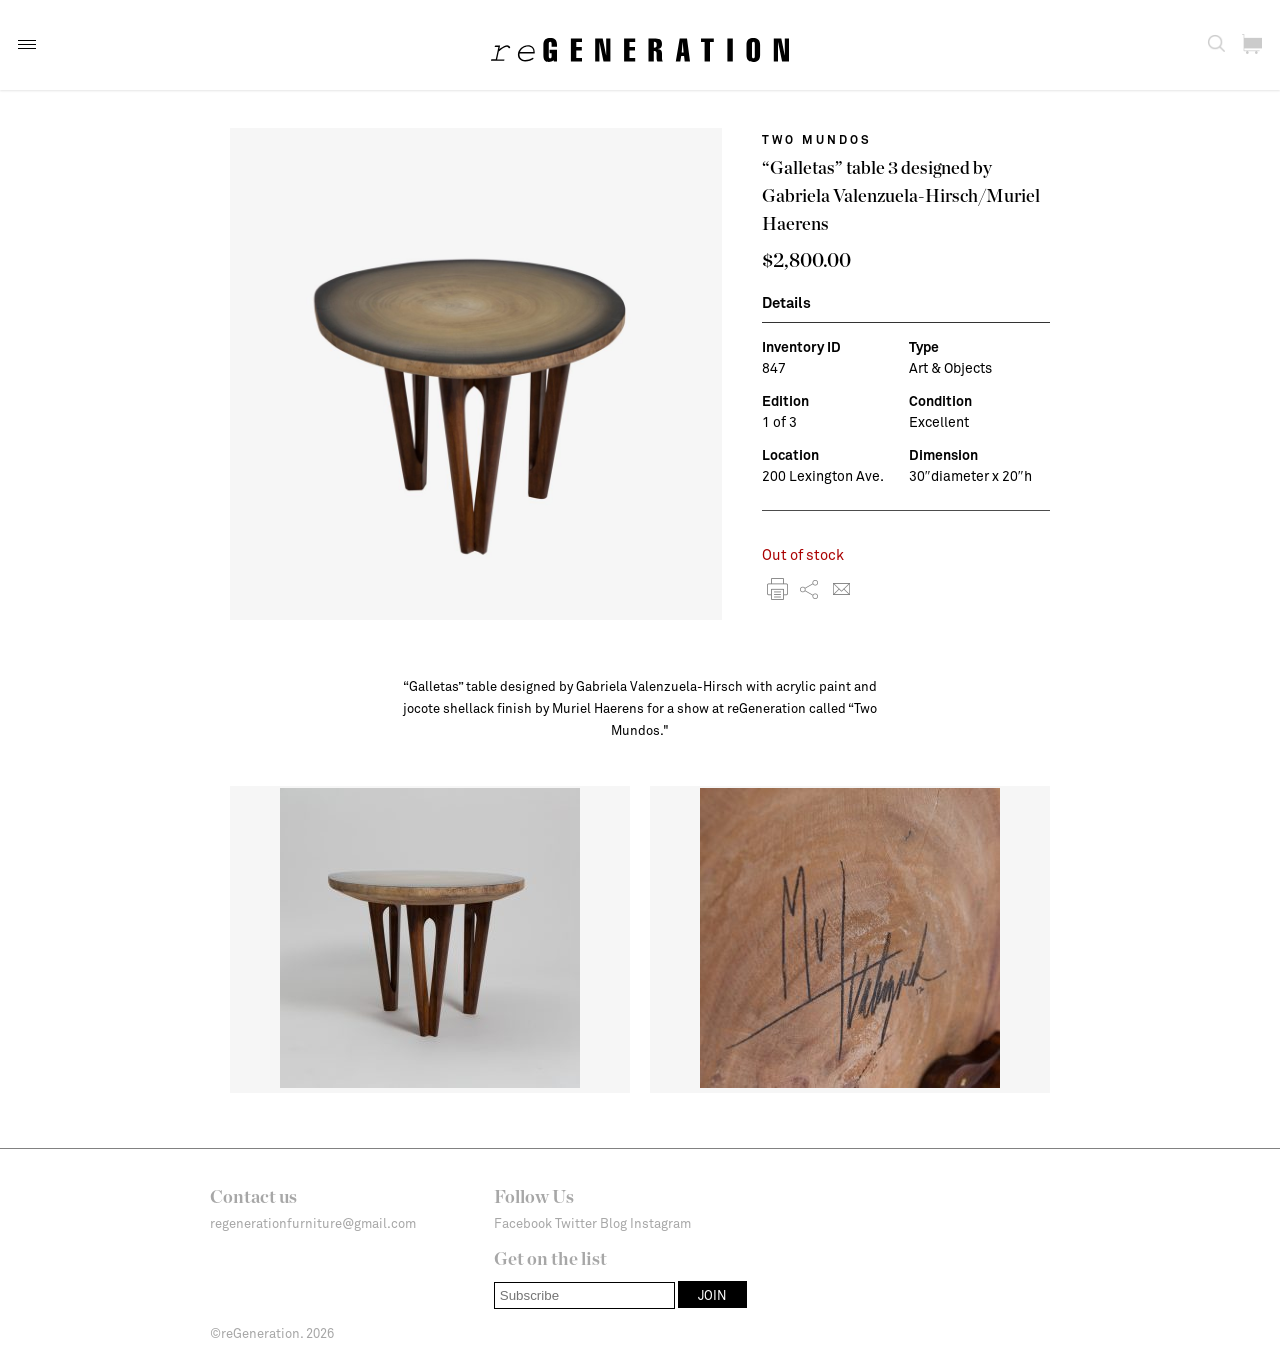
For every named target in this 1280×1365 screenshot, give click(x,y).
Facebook (523, 1223)
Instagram (660, 1223)
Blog (613, 1223)
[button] (27, 44)
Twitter (576, 1223)
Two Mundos (817, 139)
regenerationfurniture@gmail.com (313, 1223)
